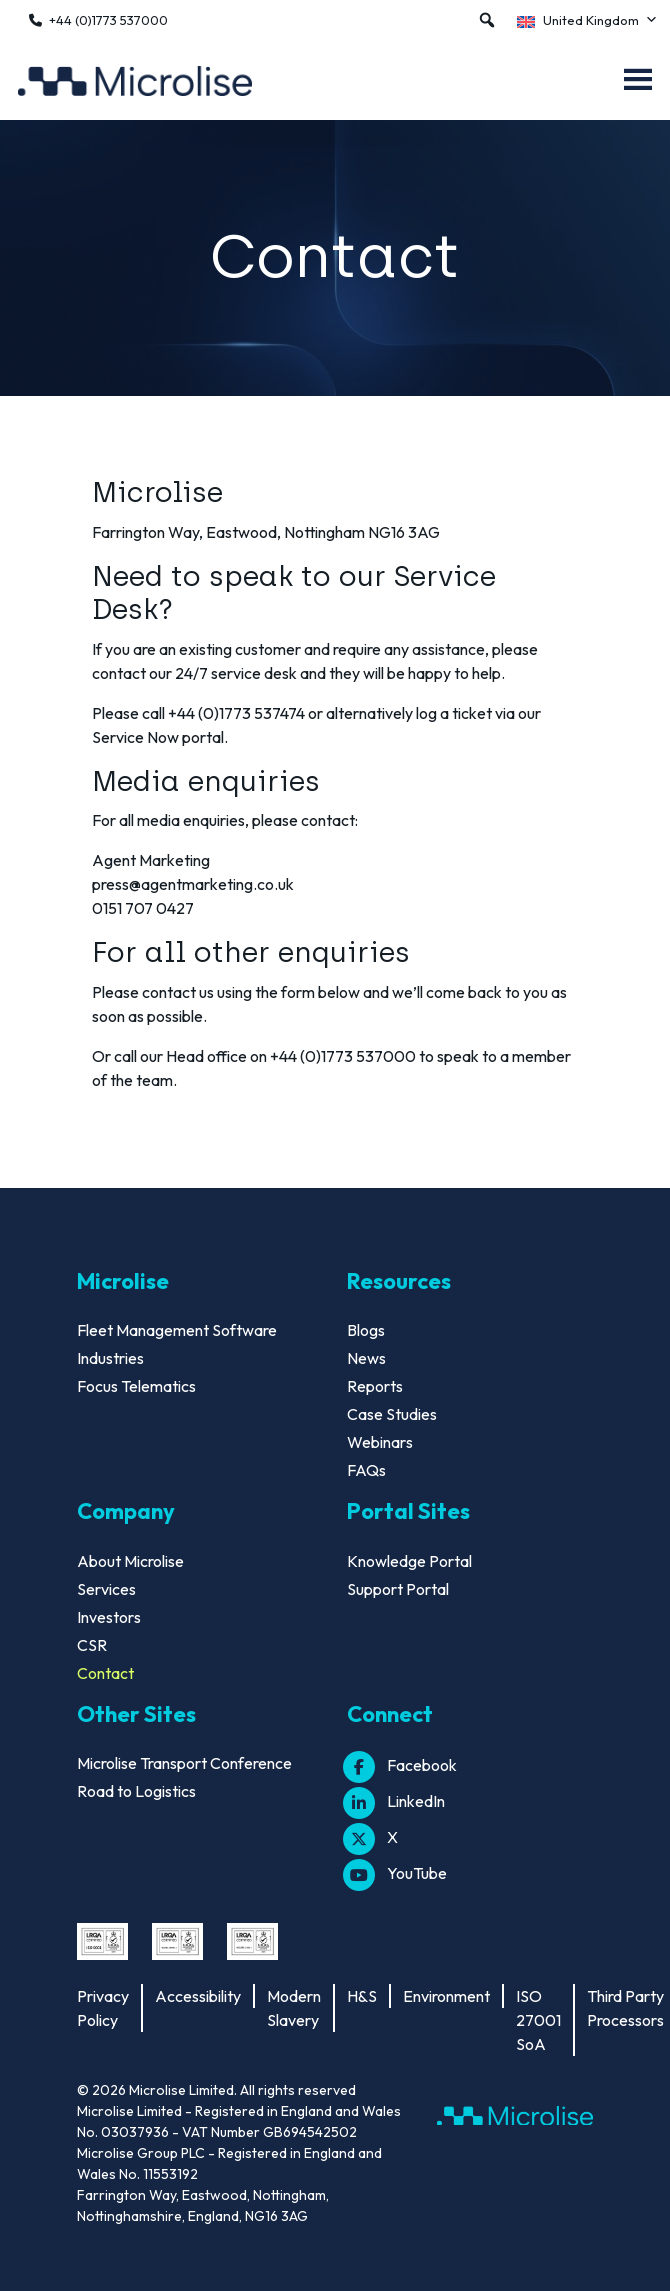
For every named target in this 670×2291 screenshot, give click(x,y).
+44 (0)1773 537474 (236, 713)
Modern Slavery (294, 2008)
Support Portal (398, 1589)
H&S (362, 1996)
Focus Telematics (136, 1386)
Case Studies (392, 1414)
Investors (109, 1617)
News (366, 1358)
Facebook (402, 1765)
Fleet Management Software (177, 1330)
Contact (105, 1673)
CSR (92, 1645)
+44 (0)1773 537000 (108, 20)
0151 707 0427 (143, 908)
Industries (110, 1358)
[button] (487, 20)
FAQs (366, 1470)
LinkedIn (396, 1801)
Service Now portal (158, 737)
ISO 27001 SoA (538, 2020)
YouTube (397, 1873)
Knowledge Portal (409, 1561)
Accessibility (198, 1996)
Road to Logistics (136, 1791)
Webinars (380, 1442)
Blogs (366, 1330)
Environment (446, 1996)
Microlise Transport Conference (184, 1763)
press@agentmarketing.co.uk (193, 884)
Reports (375, 1386)
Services (106, 1589)
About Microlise (130, 1561)
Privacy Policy (103, 2008)
